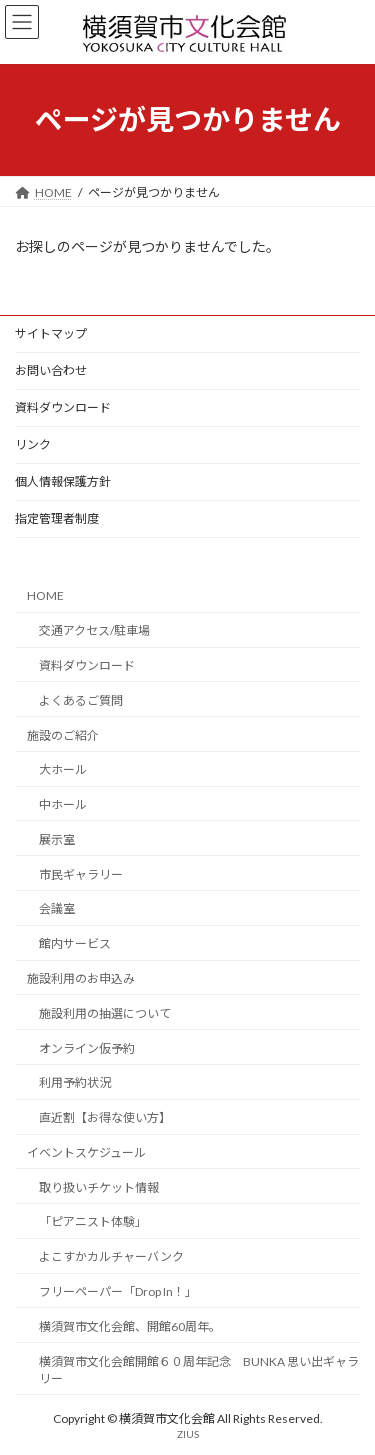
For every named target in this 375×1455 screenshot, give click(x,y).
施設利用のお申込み (81, 978)
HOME (45, 595)
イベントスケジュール (86, 1152)
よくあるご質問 (81, 700)
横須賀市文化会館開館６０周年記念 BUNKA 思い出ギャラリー (199, 1369)
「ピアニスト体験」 (93, 1221)
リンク (33, 444)
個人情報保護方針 (63, 481)
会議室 (57, 908)
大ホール (63, 769)
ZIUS (188, 1434)
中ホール (63, 804)
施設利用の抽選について (105, 1013)
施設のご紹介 (63, 734)
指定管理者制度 (57, 518)
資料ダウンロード (63, 407)
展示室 (57, 839)
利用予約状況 (75, 1082)
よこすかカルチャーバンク (111, 1256)
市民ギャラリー (81, 873)
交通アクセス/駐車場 (94, 630)
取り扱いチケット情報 (99, 1186)
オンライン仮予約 (87, 1047)
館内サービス (75, 943)
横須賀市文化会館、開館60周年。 (130, 1326)
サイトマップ (51, 333)
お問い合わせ (51, 370)
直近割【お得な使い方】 (105, 1117)
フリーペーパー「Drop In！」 (118, 1291)
